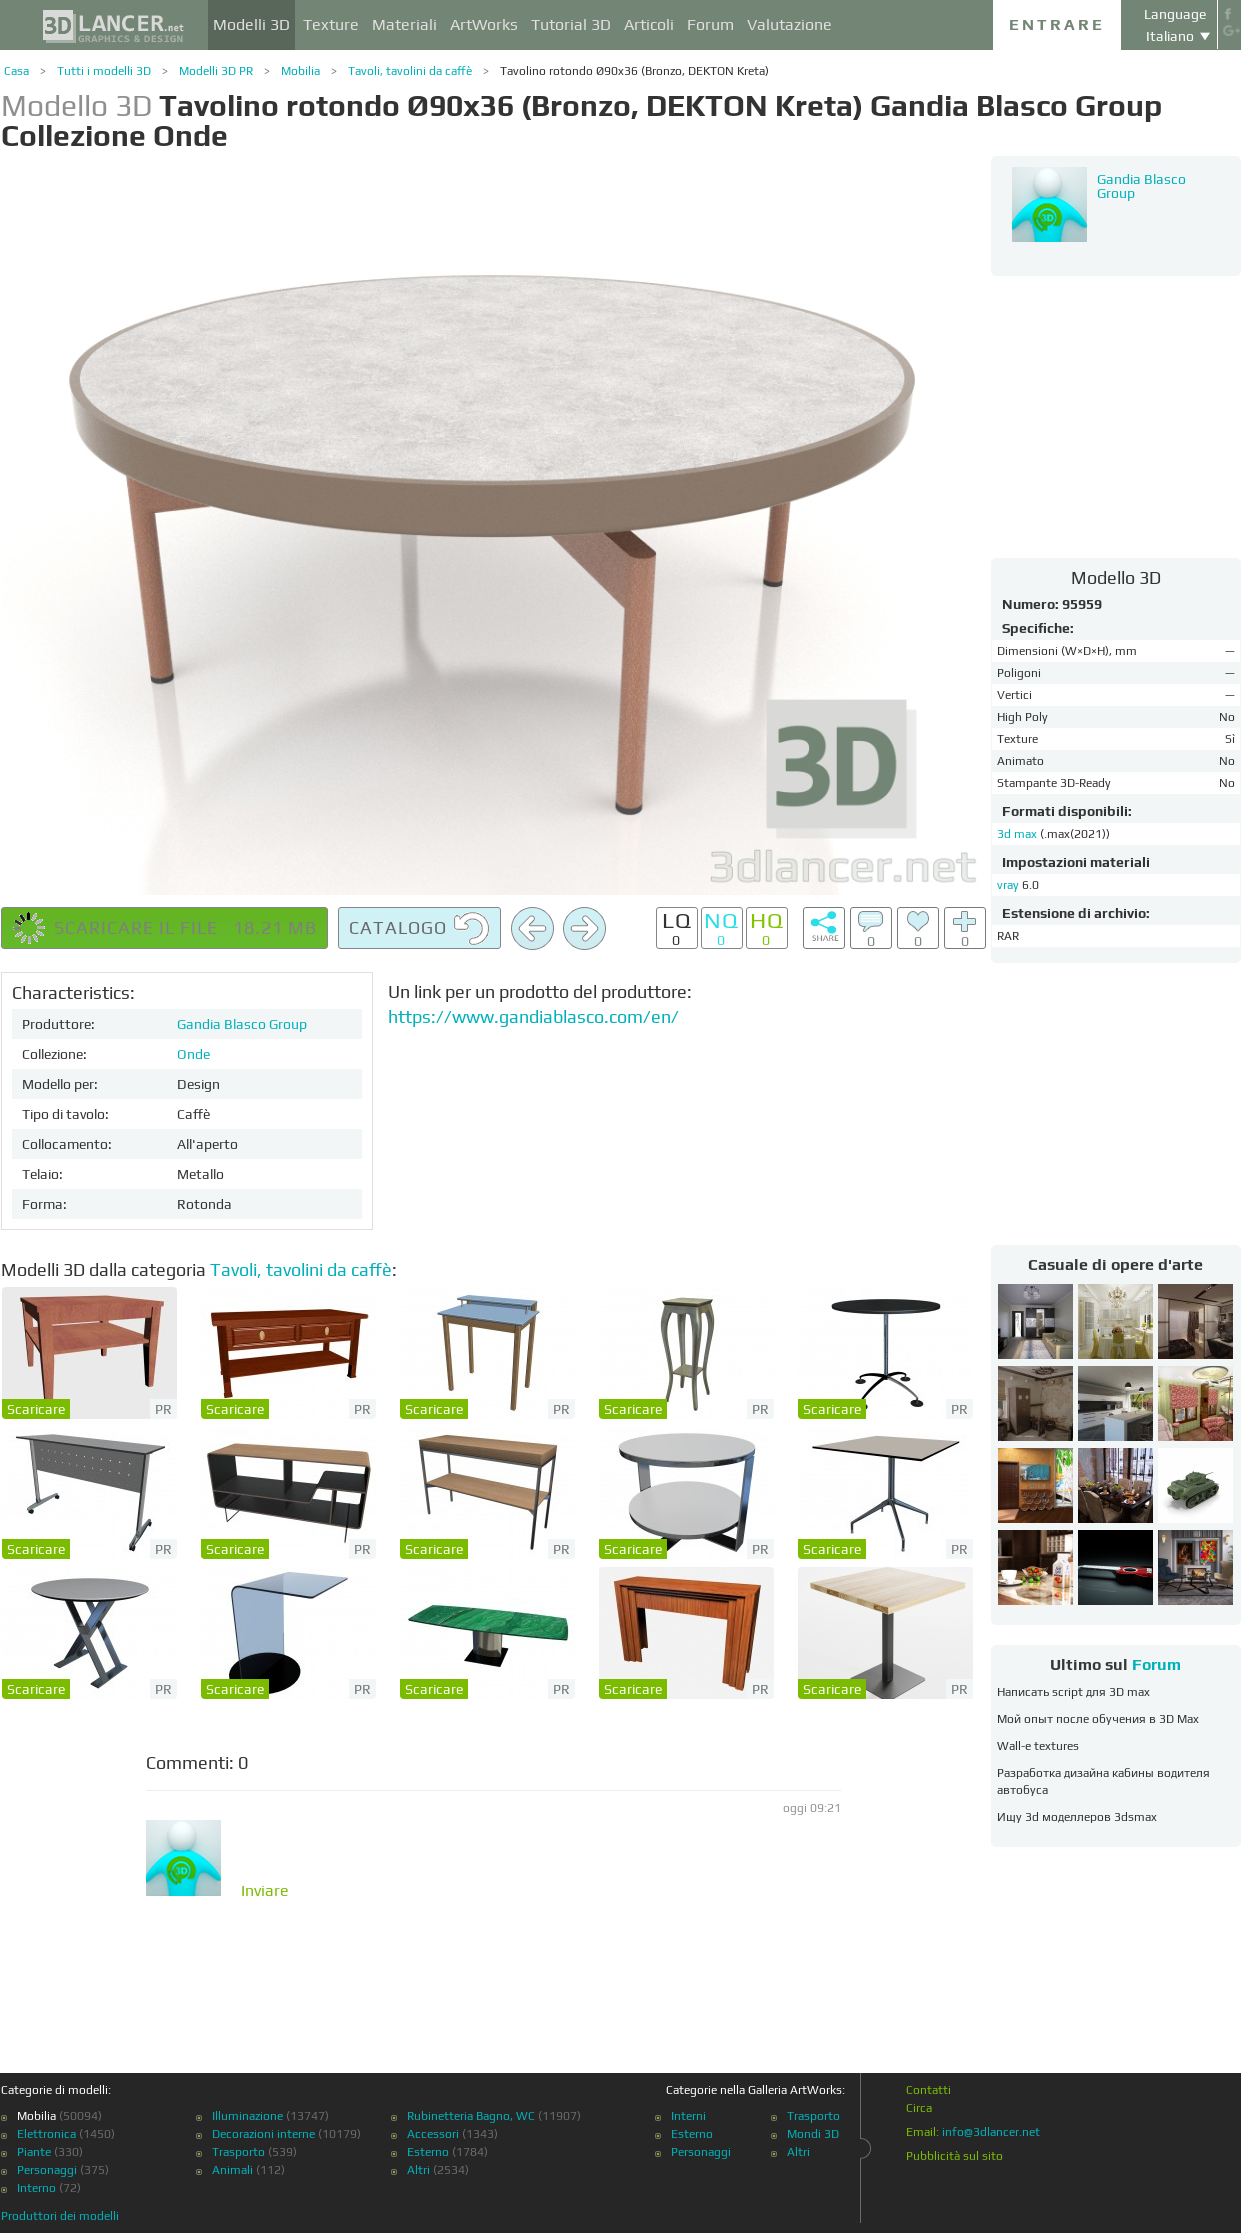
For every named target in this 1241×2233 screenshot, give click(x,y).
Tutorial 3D (571, 24)
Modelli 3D (251, 24)
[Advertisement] (1116, 416)
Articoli (649, 24)
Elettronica (46, 2134)
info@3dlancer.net (991, 2132)
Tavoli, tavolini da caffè (410, 71)
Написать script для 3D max (1073, 1692)
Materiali (404, 24)
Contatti (928, 2090)
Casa (16, 71)
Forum (710, 24)
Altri (418, 2170)
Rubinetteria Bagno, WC (471, 2116)
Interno (36, 2188)
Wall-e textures (1038, 1746)
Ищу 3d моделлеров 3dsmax (1077, 1817)
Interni (688, 2116)
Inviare (265, 1891)
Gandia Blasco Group (242, 1024)
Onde (193, 1054)
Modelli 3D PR (216, 71)
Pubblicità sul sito (954, 2156)
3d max (1018, 834)
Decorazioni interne (263, 2134)
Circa (919, 2108)
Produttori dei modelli (60, 2216)
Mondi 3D (813, 2134)
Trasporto (238, 2152)
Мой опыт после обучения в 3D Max (1098, 1719)
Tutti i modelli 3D (104, 71)
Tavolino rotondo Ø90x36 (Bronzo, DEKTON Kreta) (634, 71)
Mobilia (300, 71)
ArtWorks (484, 24)
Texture (331, 24)
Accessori (433, 2134)
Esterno (428, 2152)
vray (1008, 885)
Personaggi (47, 2170)
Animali (232, 2170)
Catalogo (419, 929)
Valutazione (789, 24)
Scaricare (36, 1409)
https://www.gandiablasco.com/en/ (533, 1016)
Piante (34, 2152)
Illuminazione (247, 2116)
